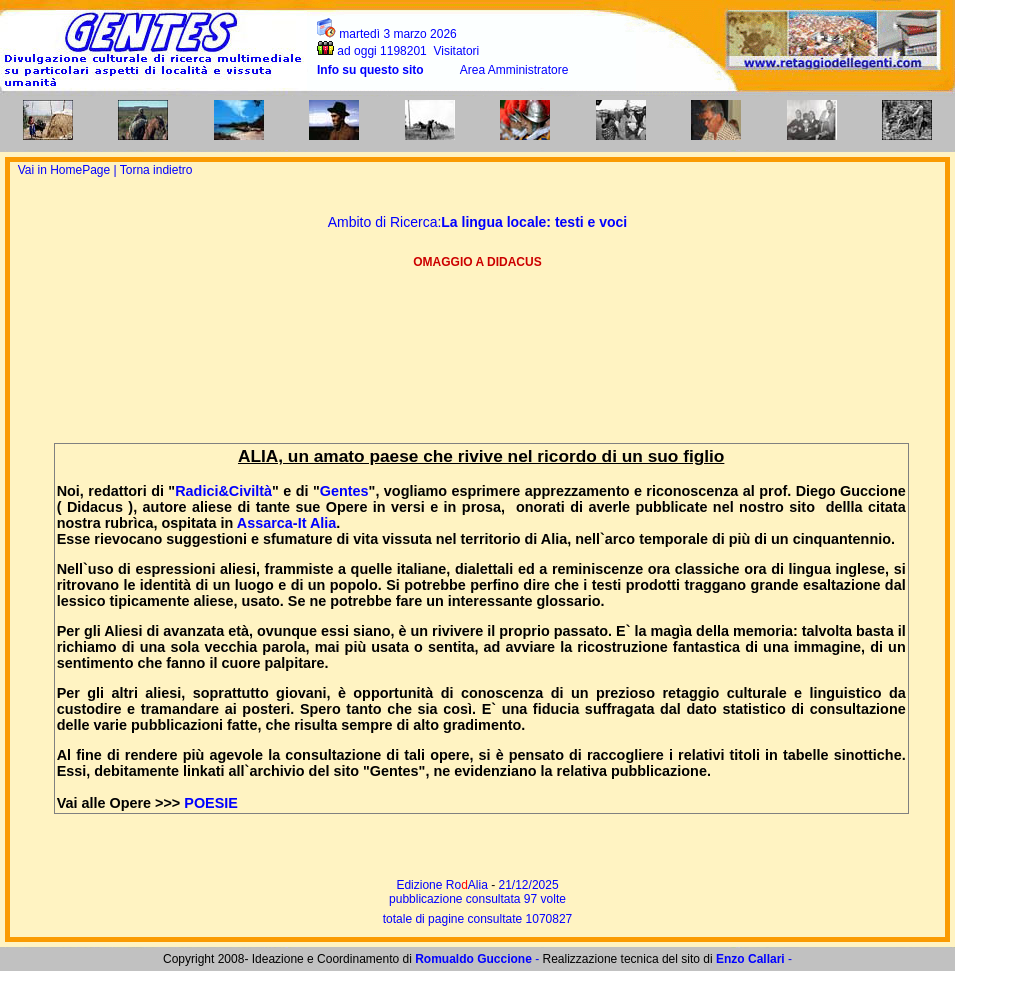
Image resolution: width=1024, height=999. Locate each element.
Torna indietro (156, 170)
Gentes (344, 491)
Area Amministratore (514, 70)
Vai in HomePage (66, 170)
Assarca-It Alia (286, 523)
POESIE (211, 803)
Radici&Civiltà (223, 491)
